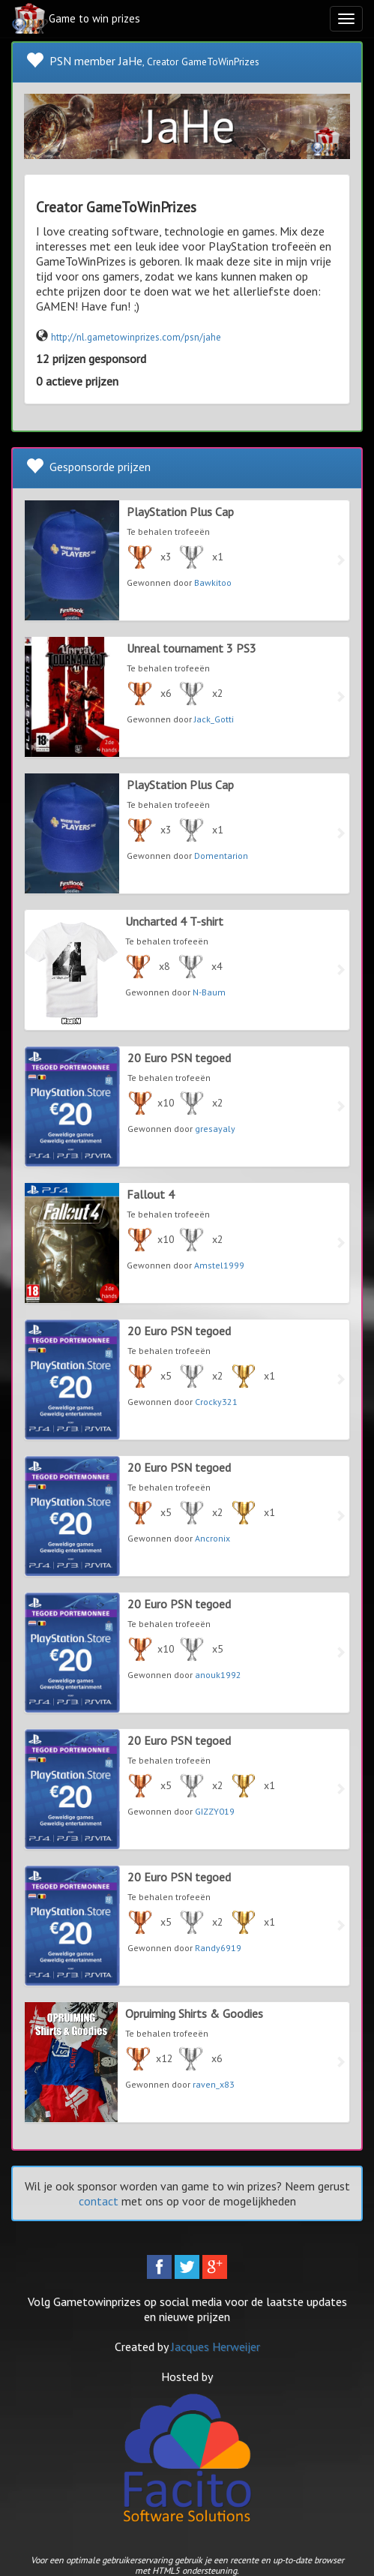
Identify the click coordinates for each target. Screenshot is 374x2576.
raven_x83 (214, 2084)
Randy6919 (218, 1947)
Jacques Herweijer (215, 2346)
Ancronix (212, 1538)
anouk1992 (218, 1674)
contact (98, 2200)
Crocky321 (216, 1401)
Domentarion (221, 855)
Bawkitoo (213, 582)
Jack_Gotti (214, 719)
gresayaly (215, 1128)
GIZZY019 (215, 1811)
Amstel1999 (219, 1265)
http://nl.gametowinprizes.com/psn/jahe (136, 337)
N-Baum (209, 992)
